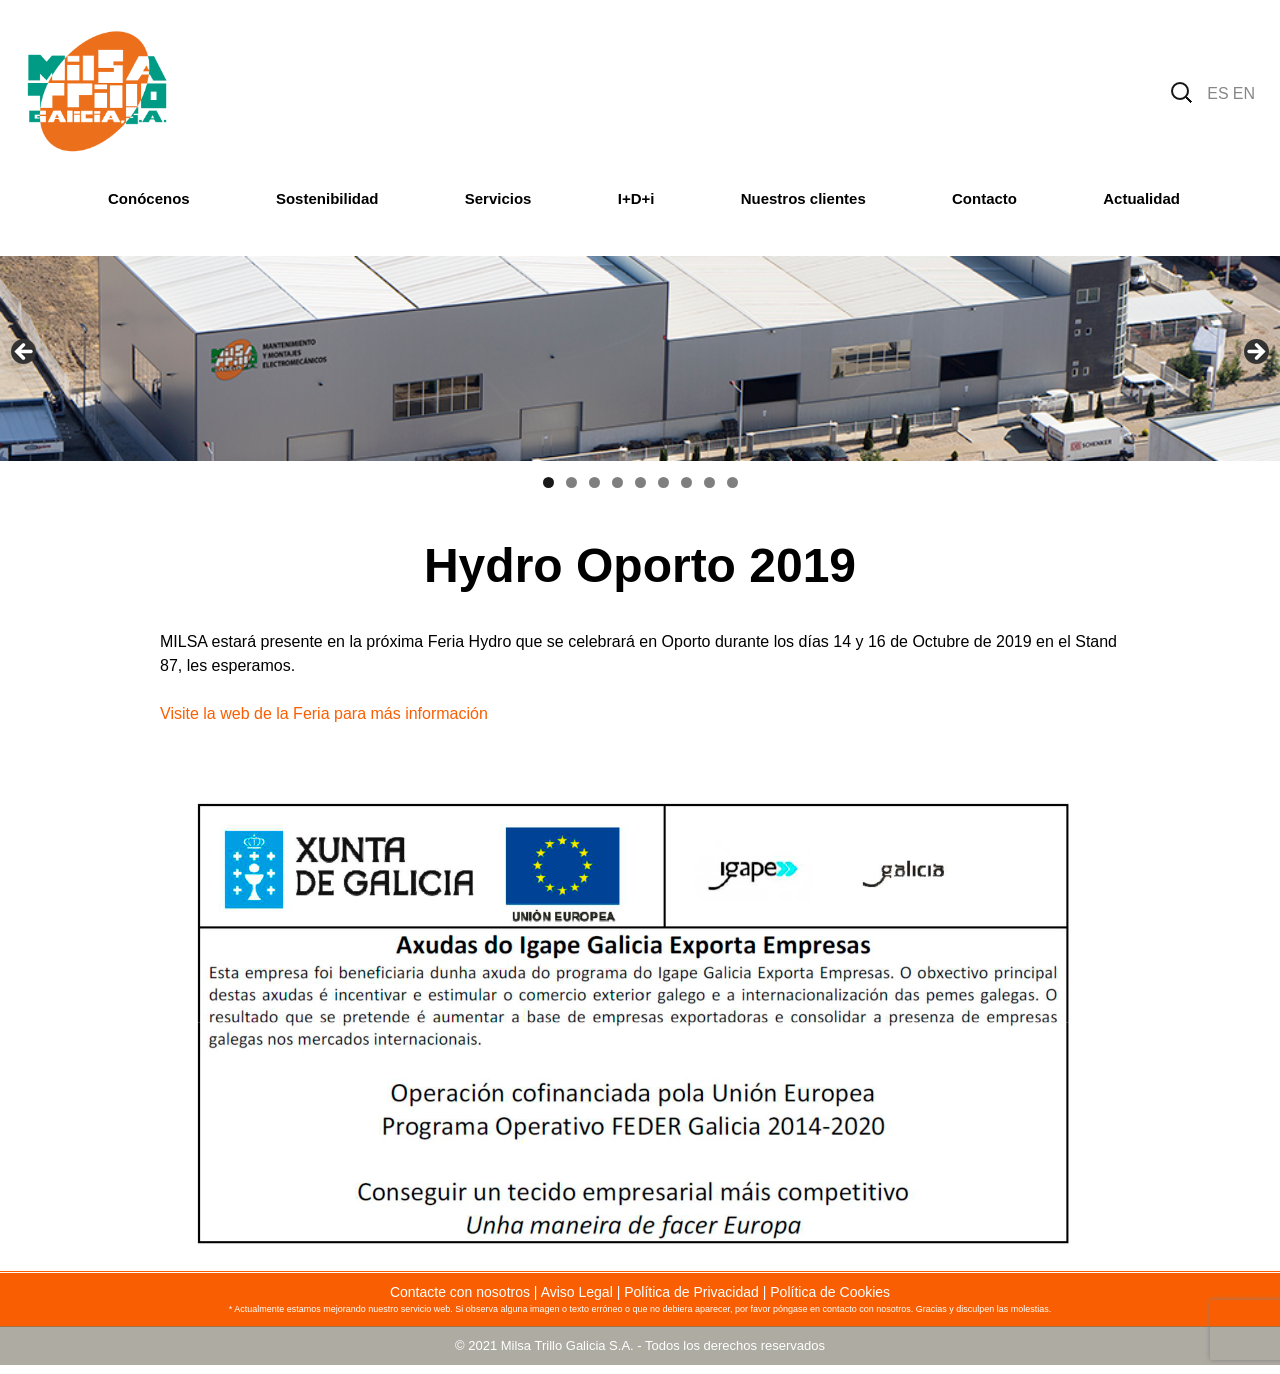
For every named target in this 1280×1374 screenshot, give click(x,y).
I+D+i (636, 198)
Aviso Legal (577, 1292)
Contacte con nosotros (460, 1292)
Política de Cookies (830, 1292)
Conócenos (149, 198)
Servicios (498, 198)
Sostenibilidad (327, 198)
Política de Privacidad (691, 1292)
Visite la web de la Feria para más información (324, 713)
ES (1217, 93)
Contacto (984, 198)
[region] (640, 358)
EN (1244, 93)
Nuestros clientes (803, 198)
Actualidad (1141, 198)
